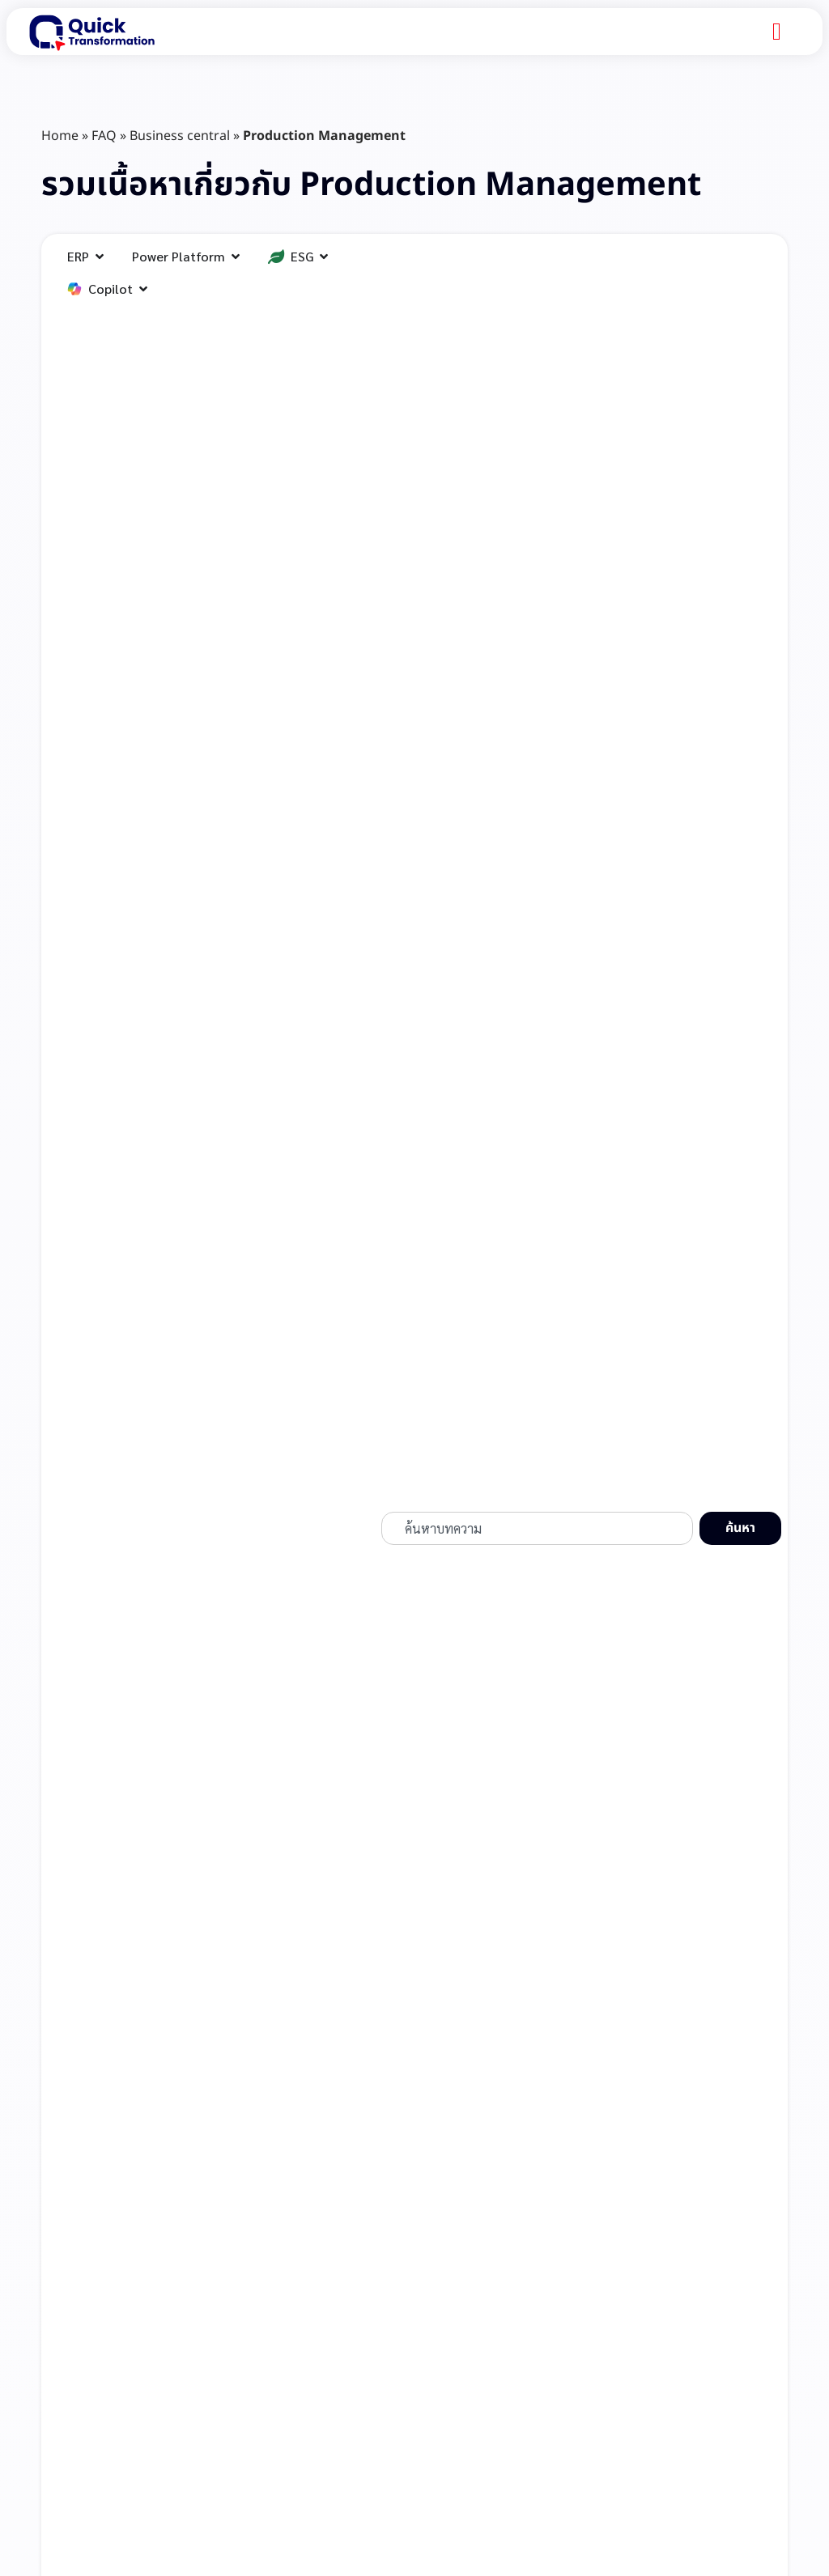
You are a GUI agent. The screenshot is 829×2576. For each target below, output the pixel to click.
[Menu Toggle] (777, 31)
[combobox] (537, 1529)
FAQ (104, 136)
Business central (180, 136)
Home (60, 136)
